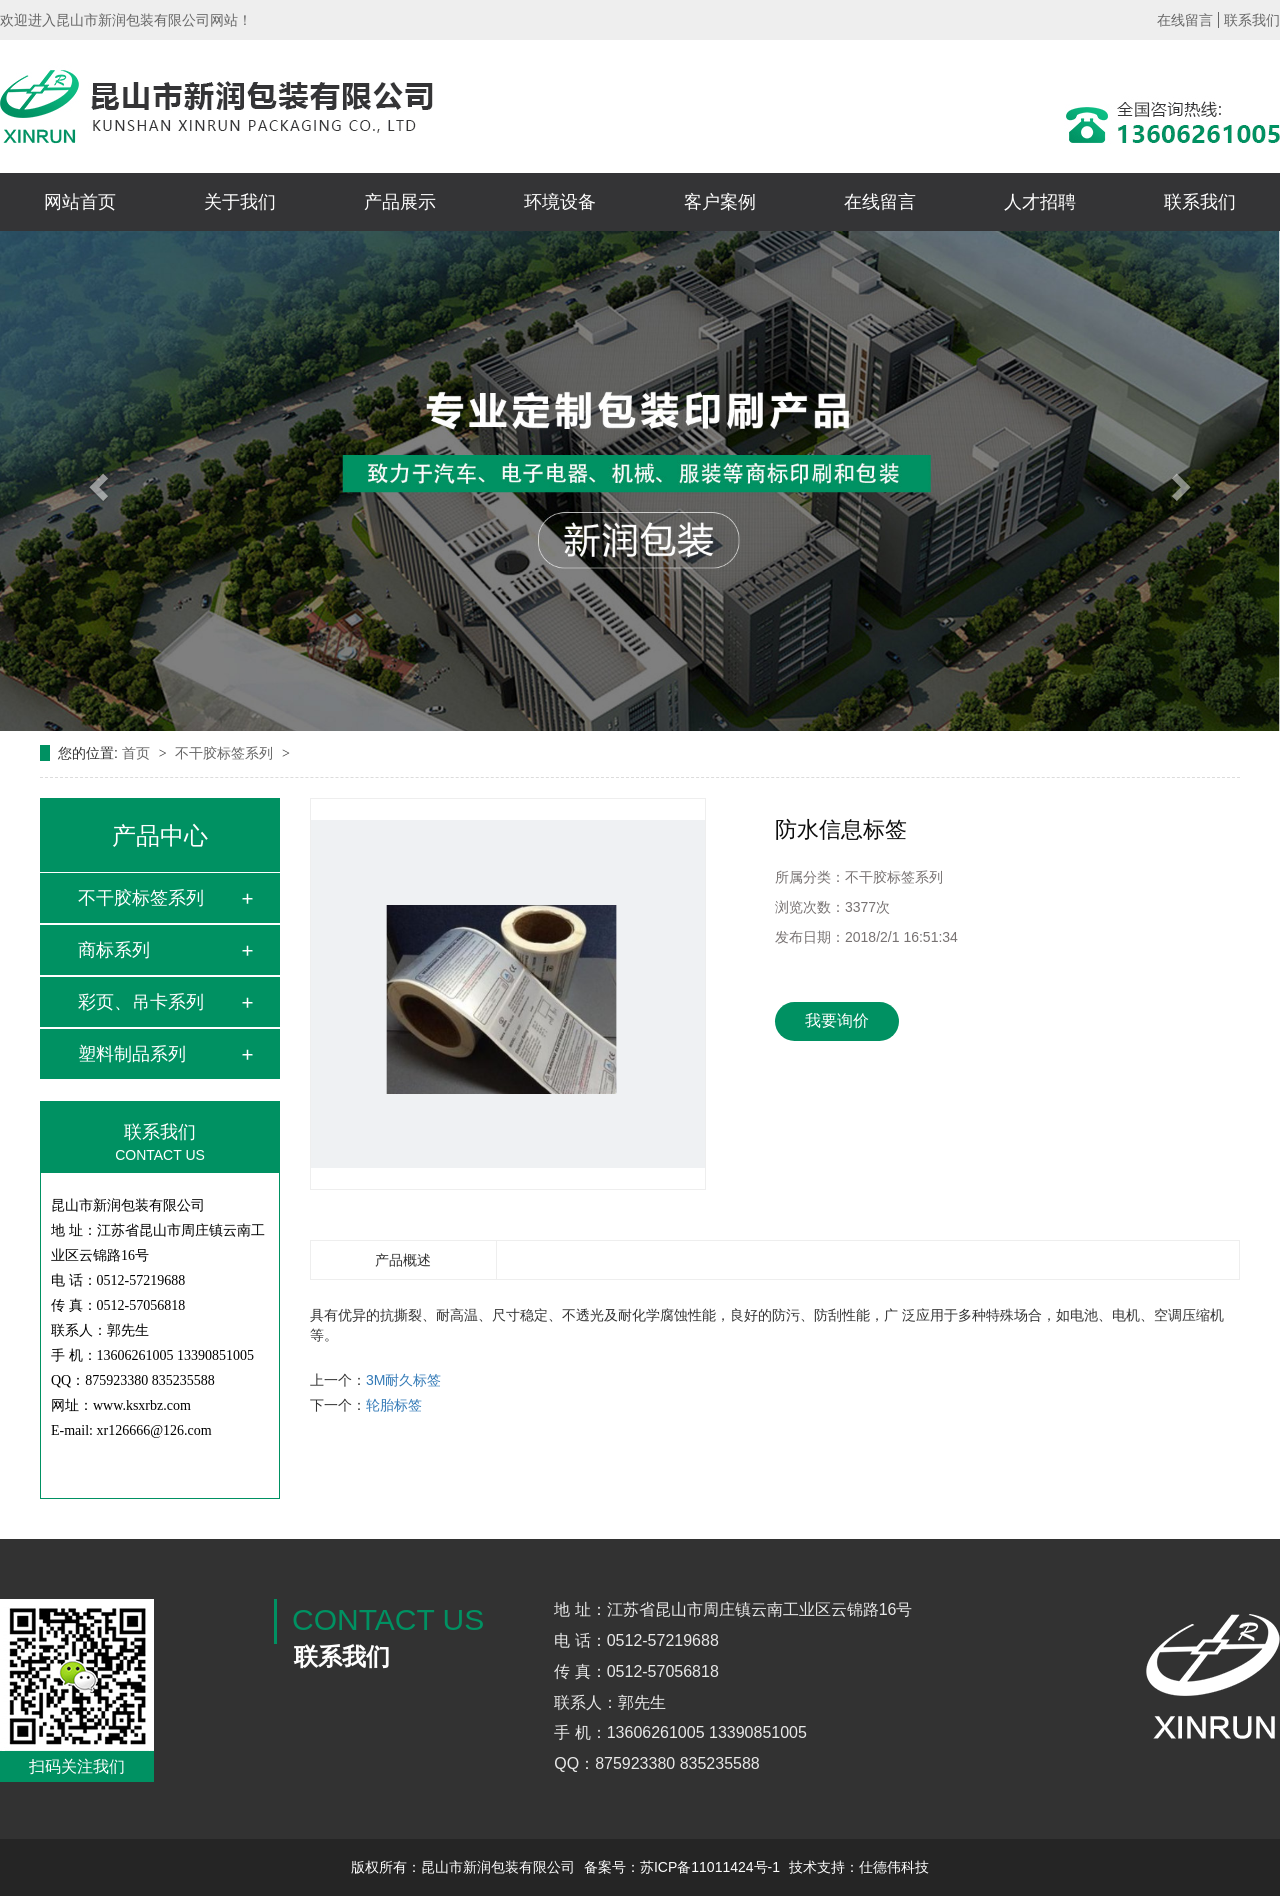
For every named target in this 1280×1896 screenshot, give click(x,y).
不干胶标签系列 (226, 753)
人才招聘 (1040, 202)
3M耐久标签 (403, 1380)
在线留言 (1185, 20)
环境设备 (560, 202)
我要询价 (837, 1020)
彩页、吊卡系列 (141, 1002)
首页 (138, 753)
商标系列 (114, 950)
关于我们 (240, 202)
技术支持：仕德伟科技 (859, 1867)
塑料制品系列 (132, 1054)
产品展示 (400, 202)
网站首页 (80, 202)
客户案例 (720, 202)
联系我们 (1252, 20)
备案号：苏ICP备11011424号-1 (682, 1867)
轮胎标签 (394, 1405)
